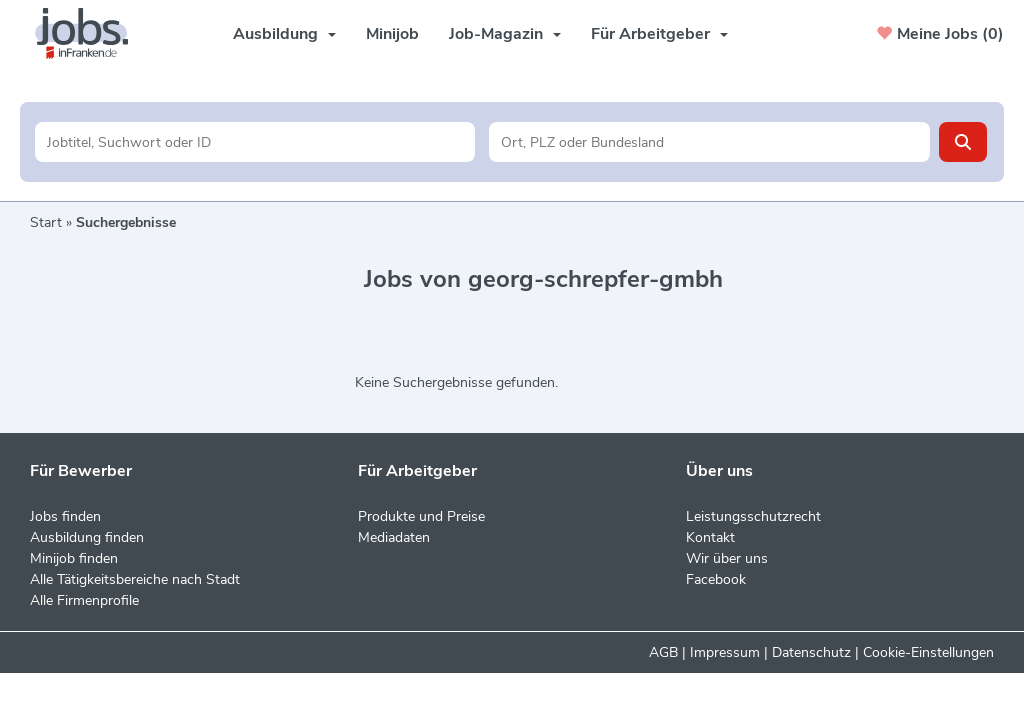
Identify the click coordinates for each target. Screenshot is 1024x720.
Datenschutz (811, 652)
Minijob (392, 34)
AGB (663, 652)
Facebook (716, 579)
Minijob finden (74, 558)
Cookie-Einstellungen (928, 652)
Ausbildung (284, 34)
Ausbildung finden (87, 537)
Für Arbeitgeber (659, 34)
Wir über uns (727, 558)
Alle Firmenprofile (84, 600)
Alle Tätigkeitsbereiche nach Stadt (135, 579)
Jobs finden (65, 516)
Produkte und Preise (421, 516)
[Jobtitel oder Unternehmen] (255, 142)
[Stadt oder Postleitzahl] (709, 142)
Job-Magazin (505, 34)
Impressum (725, 652)
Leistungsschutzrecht (753, 516)
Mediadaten (394, 537)
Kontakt (710, 537)
